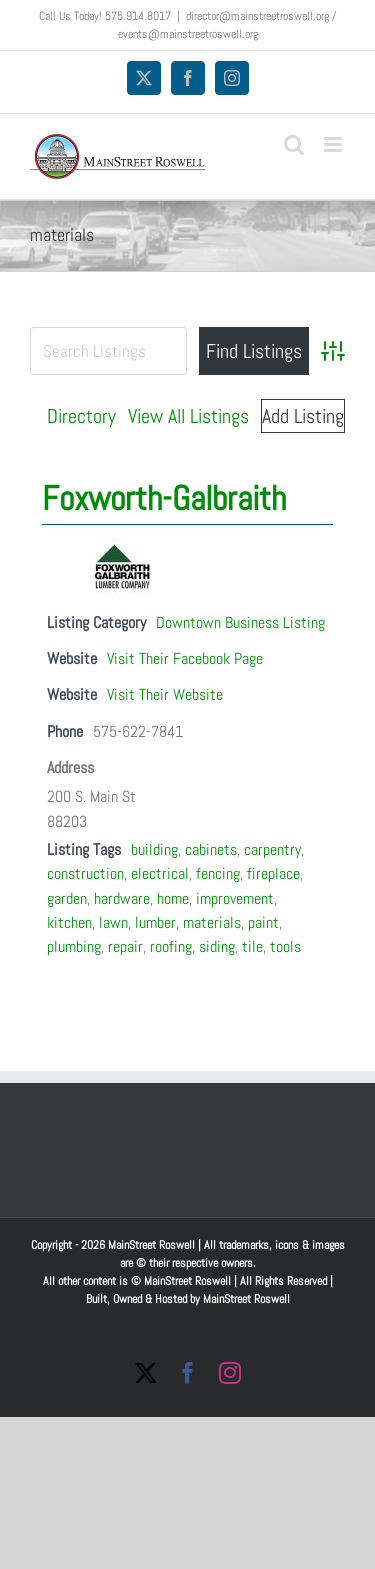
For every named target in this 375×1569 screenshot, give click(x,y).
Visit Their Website (165, 694)
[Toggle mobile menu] (334, 144)
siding (217, 946)
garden (67, 898)
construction (85, 873)
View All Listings (188, 416)
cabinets (211, 849)
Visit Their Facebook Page (185, 658)
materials (212, 922)
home (173, 898)
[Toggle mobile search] (294, 144)
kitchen (69, 922)
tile (252, 946)
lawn (113, 922)
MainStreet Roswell (246, 1299)
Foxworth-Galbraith (164, 498)
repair (125, 946)
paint (263, 922)
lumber (155, 922)
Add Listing (303, 416)
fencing (218, 873)
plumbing (74, 946)
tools (285, 946)
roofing (171, 946)
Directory (81, 416)
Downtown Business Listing (240, 622)
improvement (235, 898)
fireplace (273, 873)
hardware (122, 898)
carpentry (272, 849)
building (154, 849)
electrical (160, 873)
